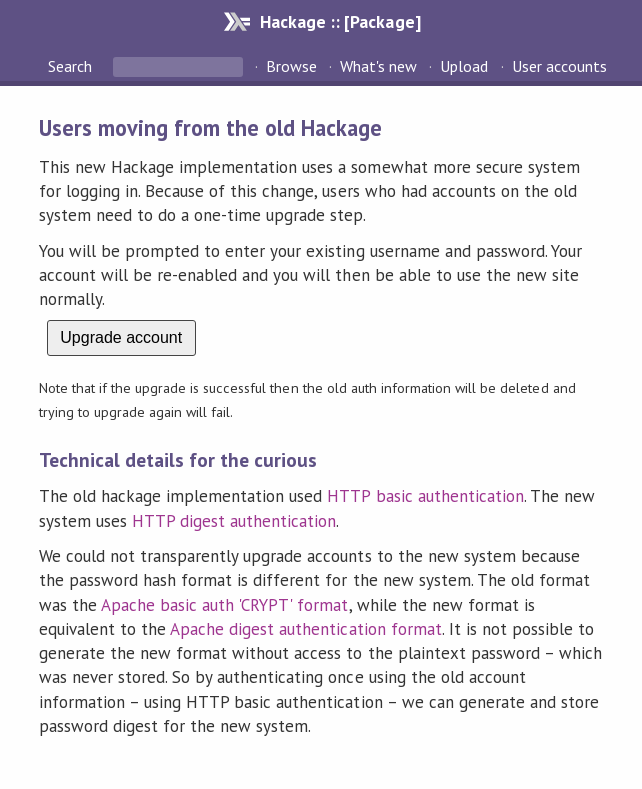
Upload (464, 66)
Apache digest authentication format (306, 629)
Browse (291, 66)
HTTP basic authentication (425, 496)
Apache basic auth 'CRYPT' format (225, 605)
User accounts (559, 66)
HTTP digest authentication (234, 521)
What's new (378, 66)
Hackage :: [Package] (340, 21)
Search (72, 66)
